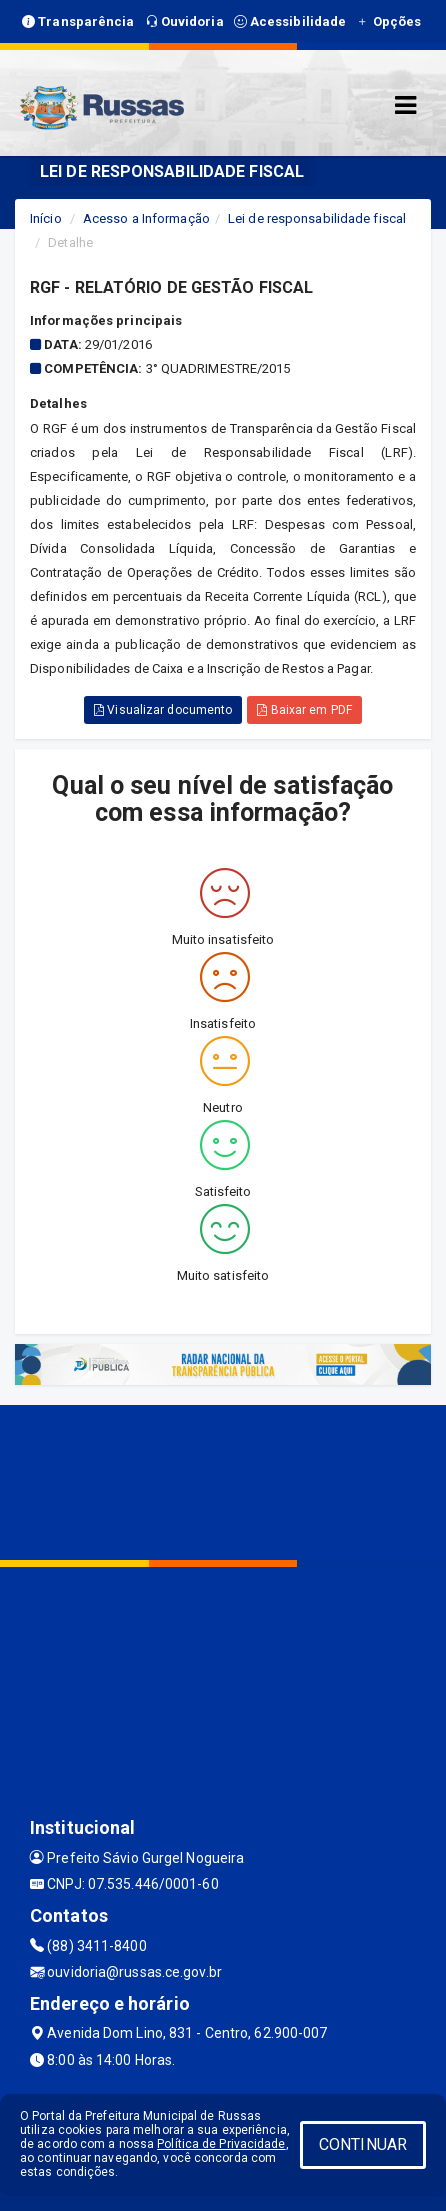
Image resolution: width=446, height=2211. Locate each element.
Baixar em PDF (304, 710)
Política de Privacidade (221, 2144)
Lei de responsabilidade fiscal (317, 218)
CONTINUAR (363, 2144)
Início (46, 218)
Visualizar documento (163, 710)
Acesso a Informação (146, 218)
